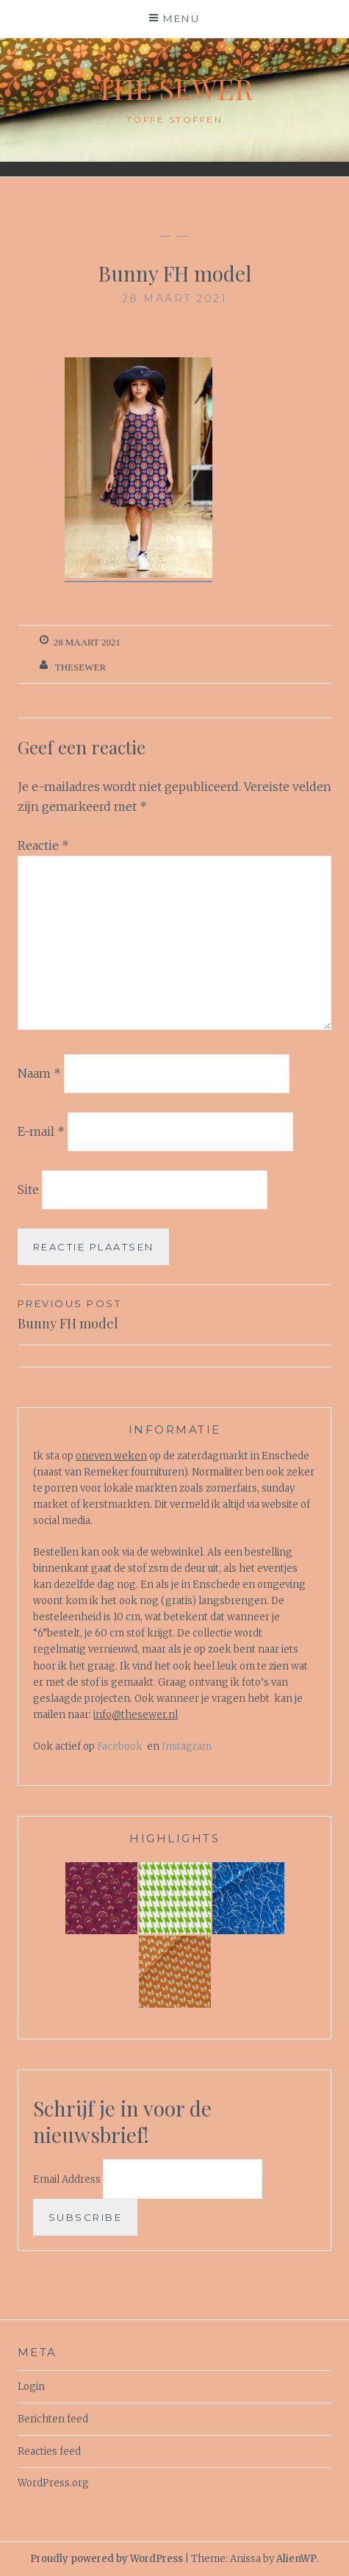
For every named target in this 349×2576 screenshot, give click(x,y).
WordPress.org (53, 2483)
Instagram (187, 1746)
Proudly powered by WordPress (106, 2558)
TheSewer (80, 667)
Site (28, 1189)
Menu (181, 18)
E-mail (41, 1131)
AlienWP (296, 2558)
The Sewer (174, 88)
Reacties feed (49, 2451)
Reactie (43, 845)
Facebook (120, 1746)
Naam (39, 1073)
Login (31, 2386)
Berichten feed (53, 2419)
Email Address (68, 2179)
